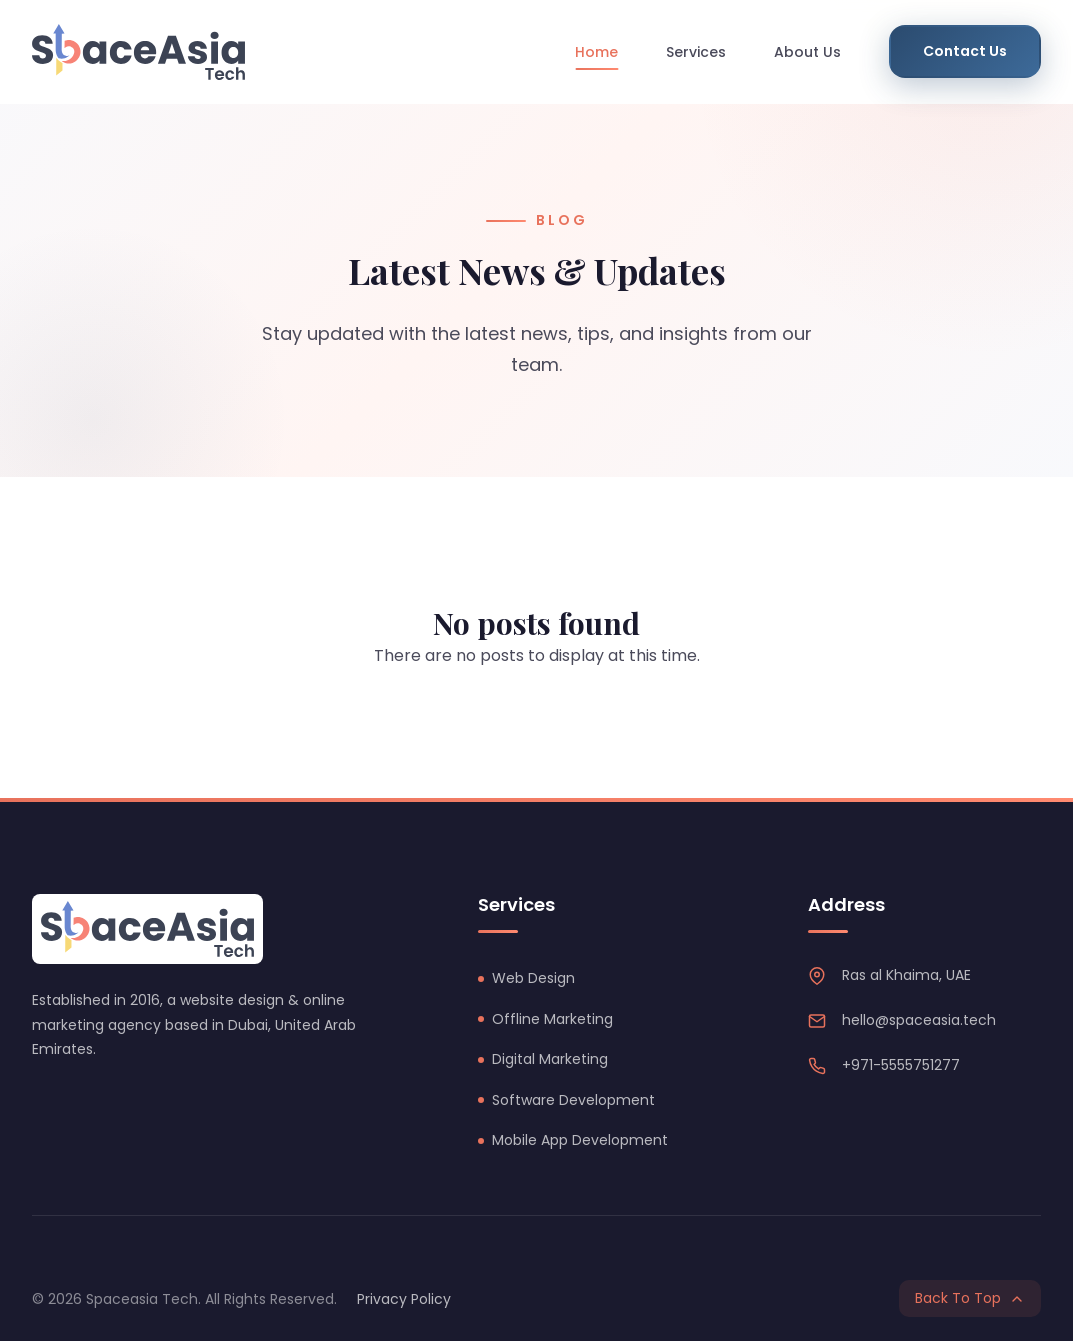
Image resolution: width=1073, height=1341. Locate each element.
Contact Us (965, 51)
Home (596, 52)
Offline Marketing (552, 1019)
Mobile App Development (580, 1140)
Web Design (533, 978)
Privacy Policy (404, 1299)
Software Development (573, 1100)
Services (696, 52)
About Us (807, 52)
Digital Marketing (550, 1059)
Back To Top (970, 1298)
